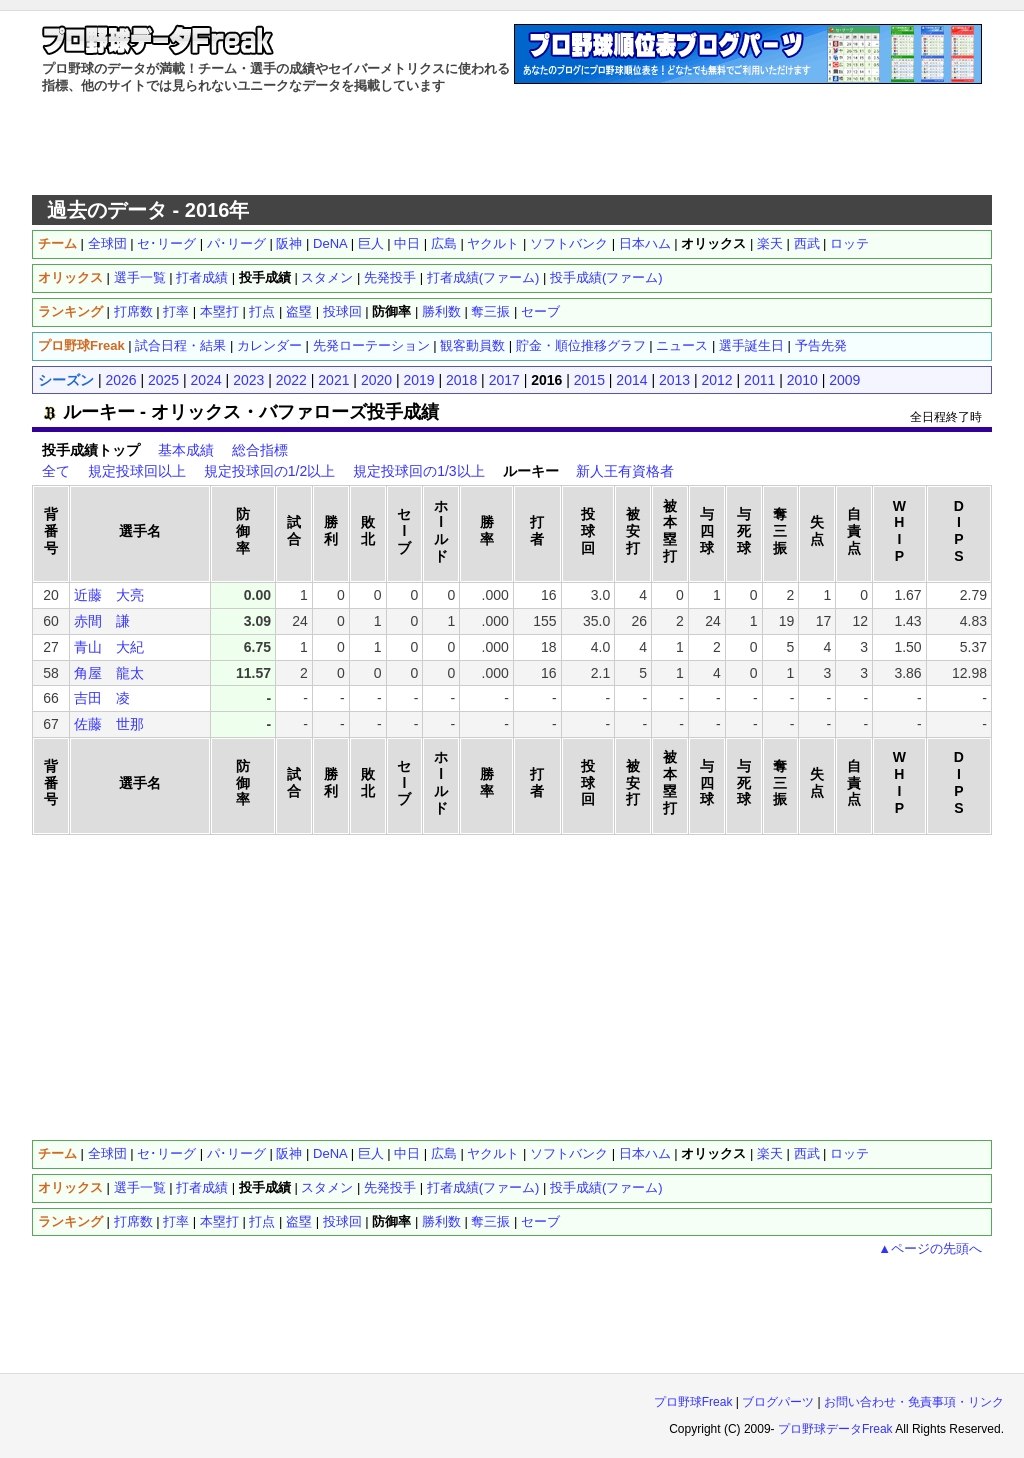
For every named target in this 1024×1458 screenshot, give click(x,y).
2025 (163, 380)
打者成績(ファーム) (483, 277)
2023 (248, 380)
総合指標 (260, 450)
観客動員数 (472, 345)
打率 (176, 311)
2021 (333, 380)
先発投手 (390, 277)
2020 (376, 380)
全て (56, 471)
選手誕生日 (751, 345)
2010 (802, 380)
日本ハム (645, 243)
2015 (589, 380)
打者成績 (202, 277)
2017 (504, 380)
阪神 (289, 243)
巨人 (371, 243)
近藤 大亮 (109, 595)
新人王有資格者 (625, 471)
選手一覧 (140, 277)
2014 (631, 380)
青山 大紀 (109, 647)
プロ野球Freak (693, 1402)
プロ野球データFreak (835, 1429)
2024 (206, 380)
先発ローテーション (371, 345)
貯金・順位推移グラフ (581, 345)
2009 (844, 380)
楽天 (770, 243)
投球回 (342, 311)
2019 (418, 380)
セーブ (540, 311)
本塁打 (219, 311)
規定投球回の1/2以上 (269, 471)
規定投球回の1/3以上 (418, 471)
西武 (807, 243)
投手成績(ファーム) (606, 277)
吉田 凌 (102, 698)
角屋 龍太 (109, 673)
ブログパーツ (778, 1402)
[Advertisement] (512, 145)
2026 (120, 380)
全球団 (107, 243)
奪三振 (490, 311)
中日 (407, 243)
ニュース (682, 345)
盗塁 (299, 311)
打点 (262, 311)
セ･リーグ (166, 243)
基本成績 (186, 450)
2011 (759, 380)
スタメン (327, 277)
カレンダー (269, 345)
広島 (444, 243)
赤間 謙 (102, 621)
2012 (717, 380)
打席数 (133, 311)
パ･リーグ (236, 243)
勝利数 (441, 311)
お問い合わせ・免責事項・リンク (914, 1402)
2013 (674, 380)
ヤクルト (493, 243)
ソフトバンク (569, 243)
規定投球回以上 (137, 471)
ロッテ (849, 243)
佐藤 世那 (109, 724)
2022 (291, 380)
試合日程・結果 (180, 345)
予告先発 (821, 345)
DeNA (330, 243)
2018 (461, 380)
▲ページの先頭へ (930, 1248)
